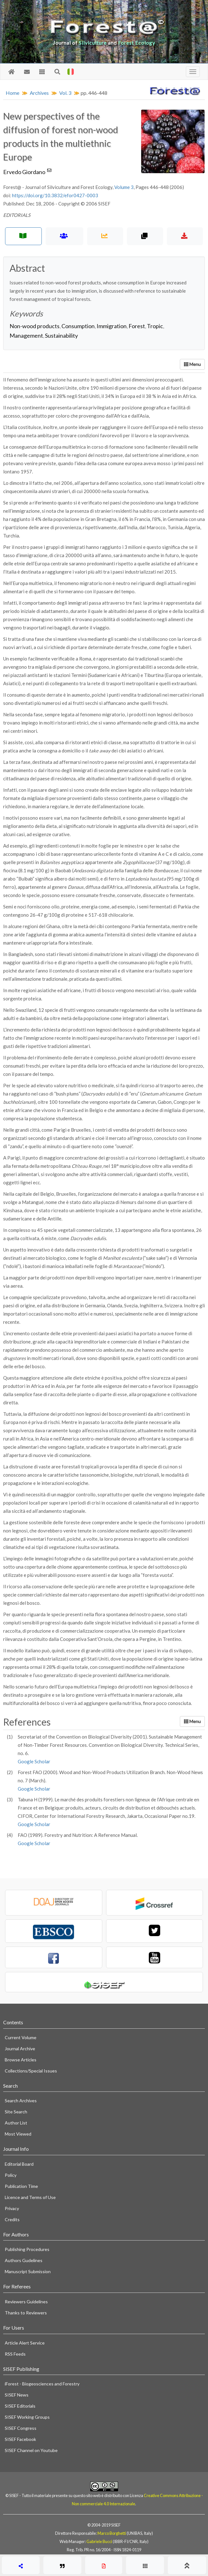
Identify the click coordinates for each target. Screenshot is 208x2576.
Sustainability (61, 335)
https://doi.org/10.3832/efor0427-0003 (55, 195)
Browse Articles (20, 2059)
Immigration (112, 325)
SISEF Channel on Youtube (31, 2450)
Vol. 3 (65, 93)
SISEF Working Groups (27, 2417)
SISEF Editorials (20, 2406)
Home (12, 93)
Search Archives (21, 2100)
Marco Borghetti (112, 2533)
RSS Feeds (15, 2354)
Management (26, 335)
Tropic (155, 325)
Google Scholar (34, 1761)
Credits (12, 2219)
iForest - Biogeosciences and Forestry (42, 2383)
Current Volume (20, 2037)
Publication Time (21, 2186)
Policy (10, 2175)
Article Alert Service (25, 2342)
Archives (39, 93)
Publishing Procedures (27, 2249)
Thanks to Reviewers (26, 2312)
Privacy (12, 2208)
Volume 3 (124, 187)
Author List (16, 2122)
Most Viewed (18, 2134)
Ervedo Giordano (28, 171)
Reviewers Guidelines (26, 2301)
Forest (137, 325)
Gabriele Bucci (99, 2541)
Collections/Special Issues (31, 2070)
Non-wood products (34, 325)
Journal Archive (20, 2048)
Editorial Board (19, 2164)
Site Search (16, 2111)
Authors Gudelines (23, 2260)
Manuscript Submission (28, 2271)
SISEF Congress (20, 2428)
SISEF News (16, 2394)
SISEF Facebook (20, 2439)
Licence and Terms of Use (30, 2197)
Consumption (78, 325)
